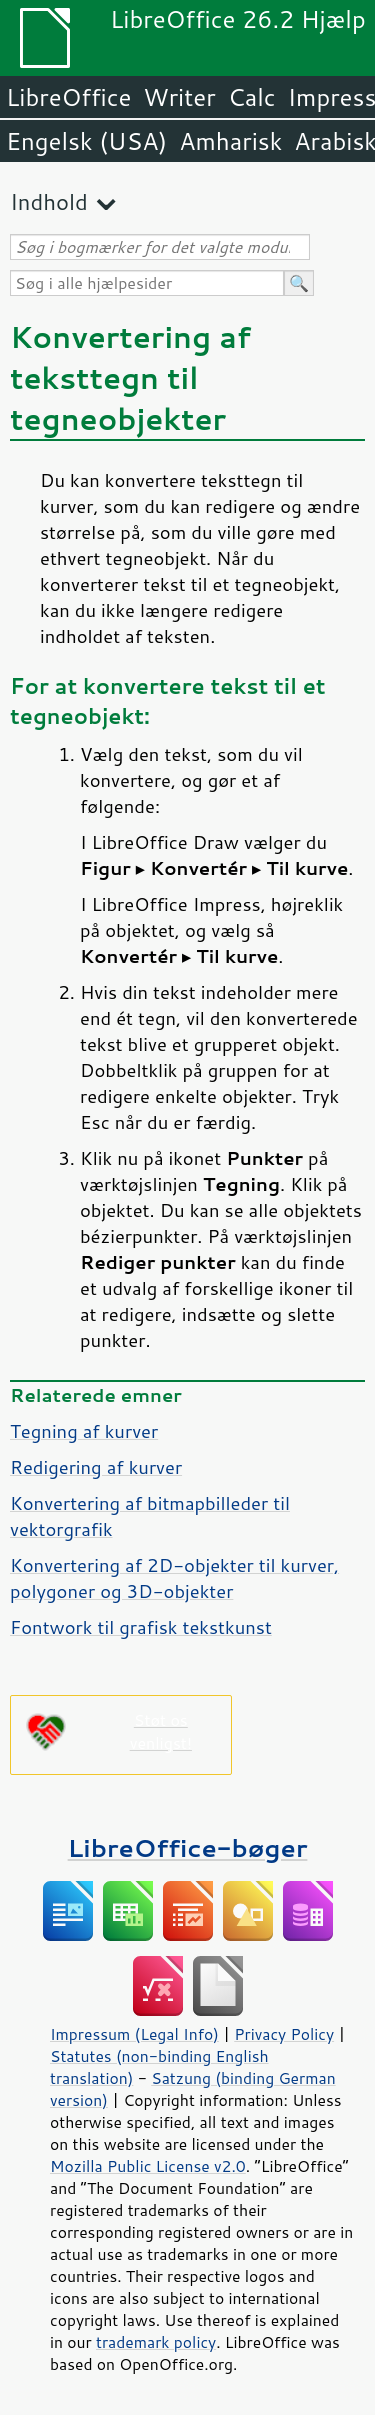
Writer (179, 97)
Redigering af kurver (96, 1467)
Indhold (49, 201)
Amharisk (230, 141)
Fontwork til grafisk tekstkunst (141, 1627)
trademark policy (156, 2342)
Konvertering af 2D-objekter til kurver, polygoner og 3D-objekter (174, 1578)
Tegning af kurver (84, 1431)
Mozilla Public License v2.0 (148, 2166)
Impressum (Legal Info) (134, 2034)
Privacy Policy (284, 2034)
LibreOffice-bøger (188, 1847)
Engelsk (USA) (86, 141)
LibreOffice (68, 97)
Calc (252, 97)
